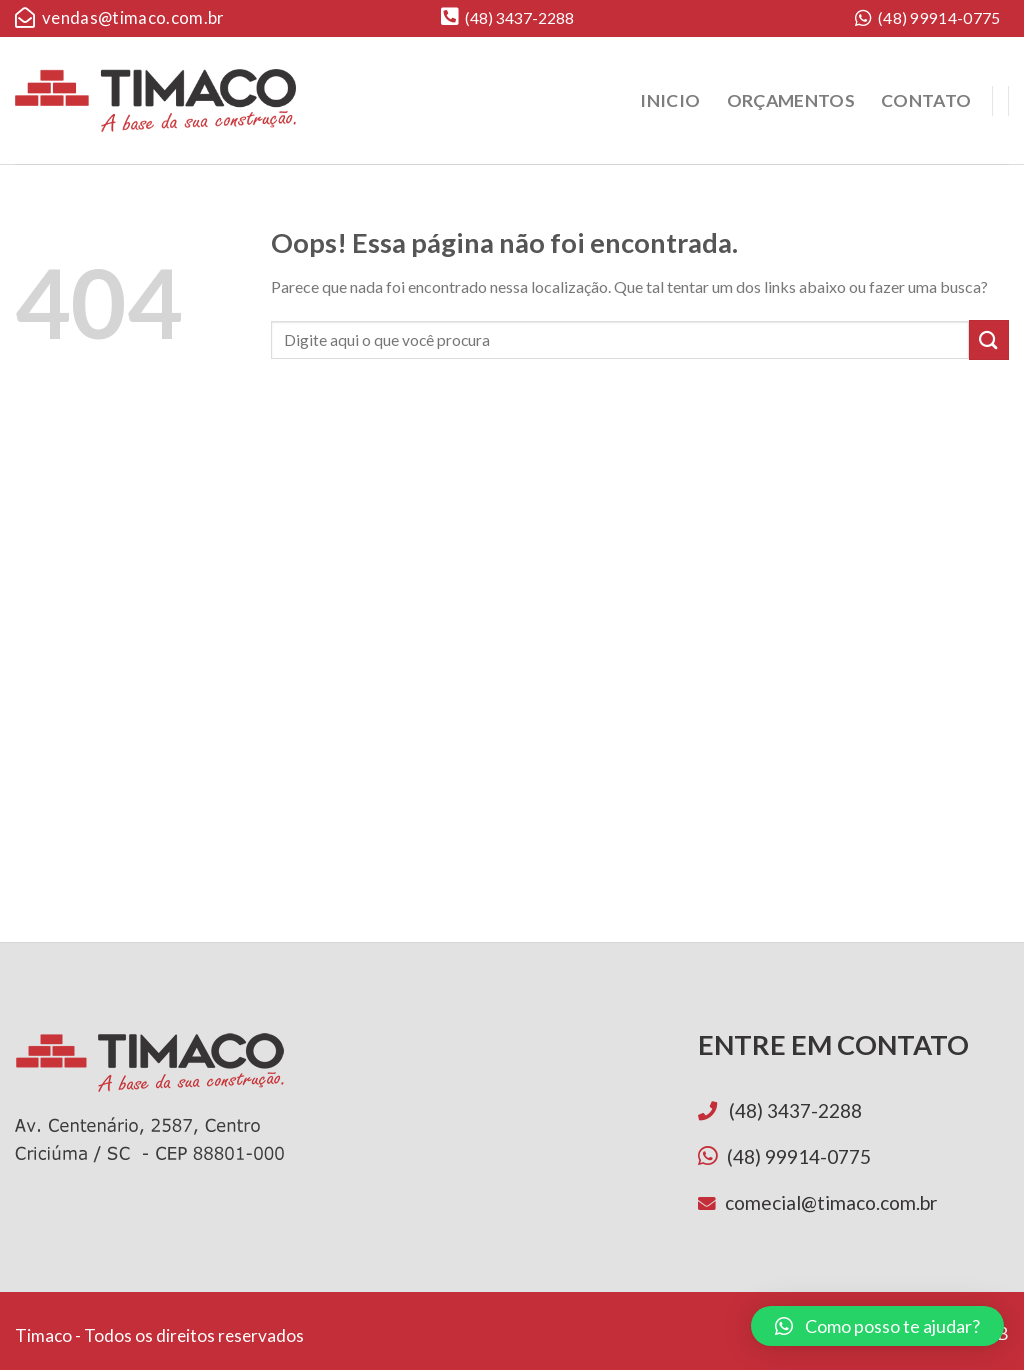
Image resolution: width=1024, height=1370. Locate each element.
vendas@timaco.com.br (120, 18)
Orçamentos (791, 100)
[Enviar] (989, 339)
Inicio (670, 100)
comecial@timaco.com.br (831, 1202)
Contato (926, 100)
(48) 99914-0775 (928, 18)
